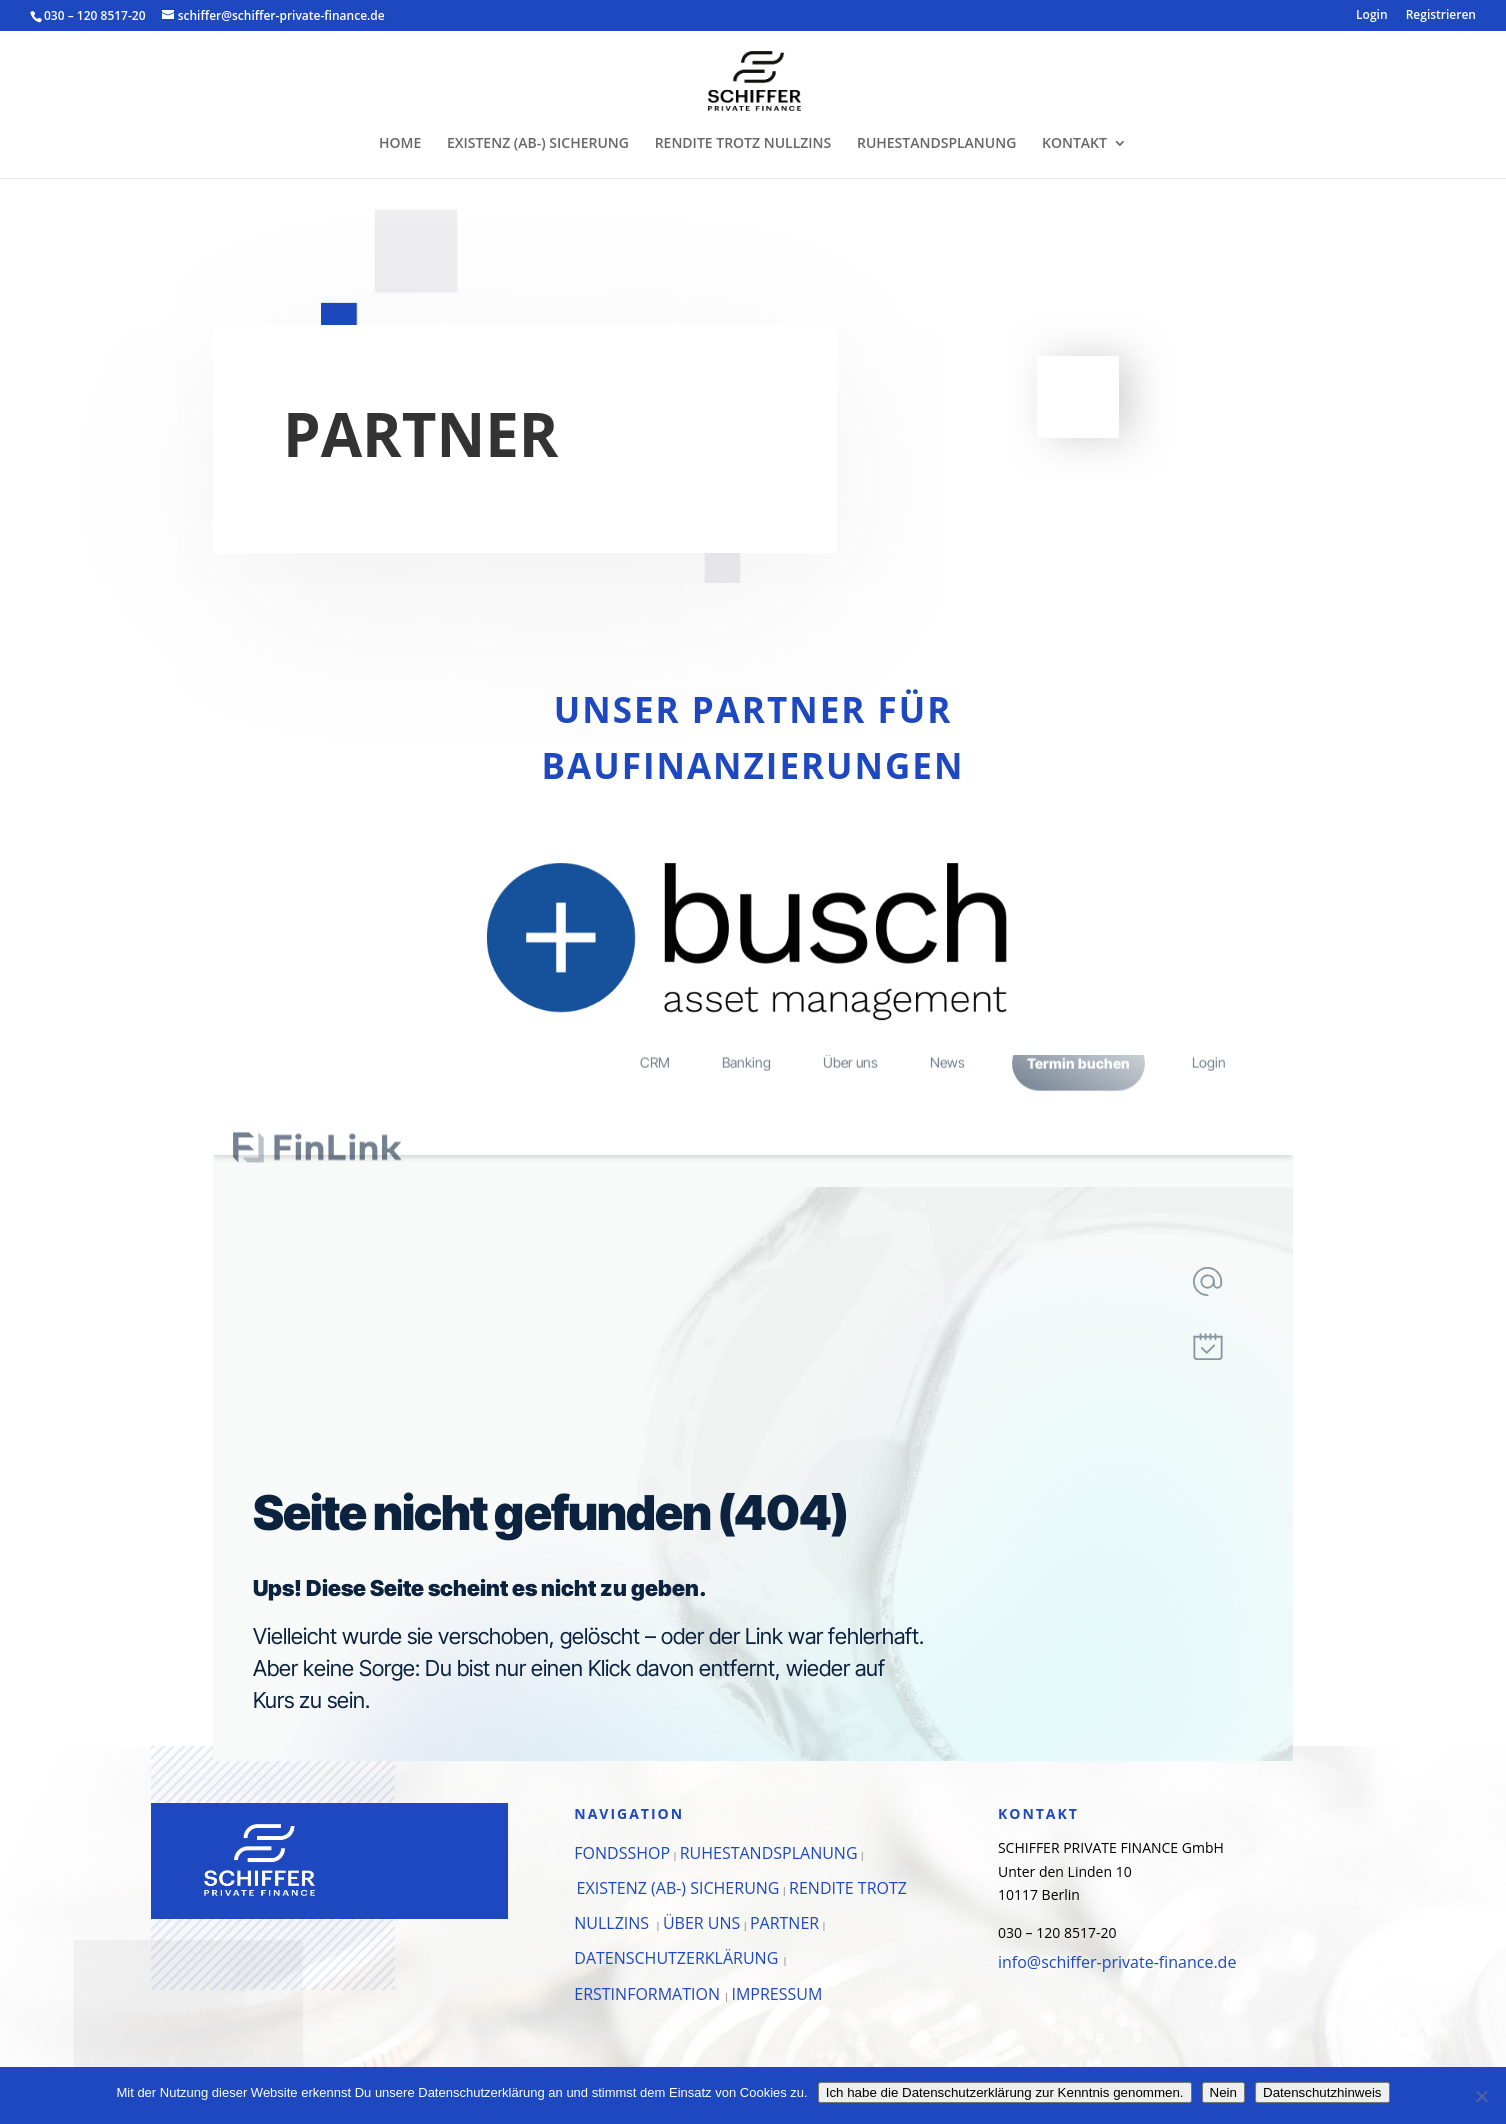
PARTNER (784, 1923)
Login (1371, 16)
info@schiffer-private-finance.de (1117, 1962)
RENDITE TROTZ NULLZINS (743, 144)
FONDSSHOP (622, 1853)
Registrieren (1441, 16)
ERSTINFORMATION (649, 1994)
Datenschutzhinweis (1322, 2092)
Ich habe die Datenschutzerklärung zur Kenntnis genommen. (1005, 2092)
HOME (400, 144)
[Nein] (1481, 2096)
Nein (1223, 2092)
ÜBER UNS (701, 1923)
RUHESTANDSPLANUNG (936, 144)
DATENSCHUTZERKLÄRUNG (678, 1958)
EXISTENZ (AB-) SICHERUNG (538, 144)
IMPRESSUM (776, 1994)
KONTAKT (1074, 144)
